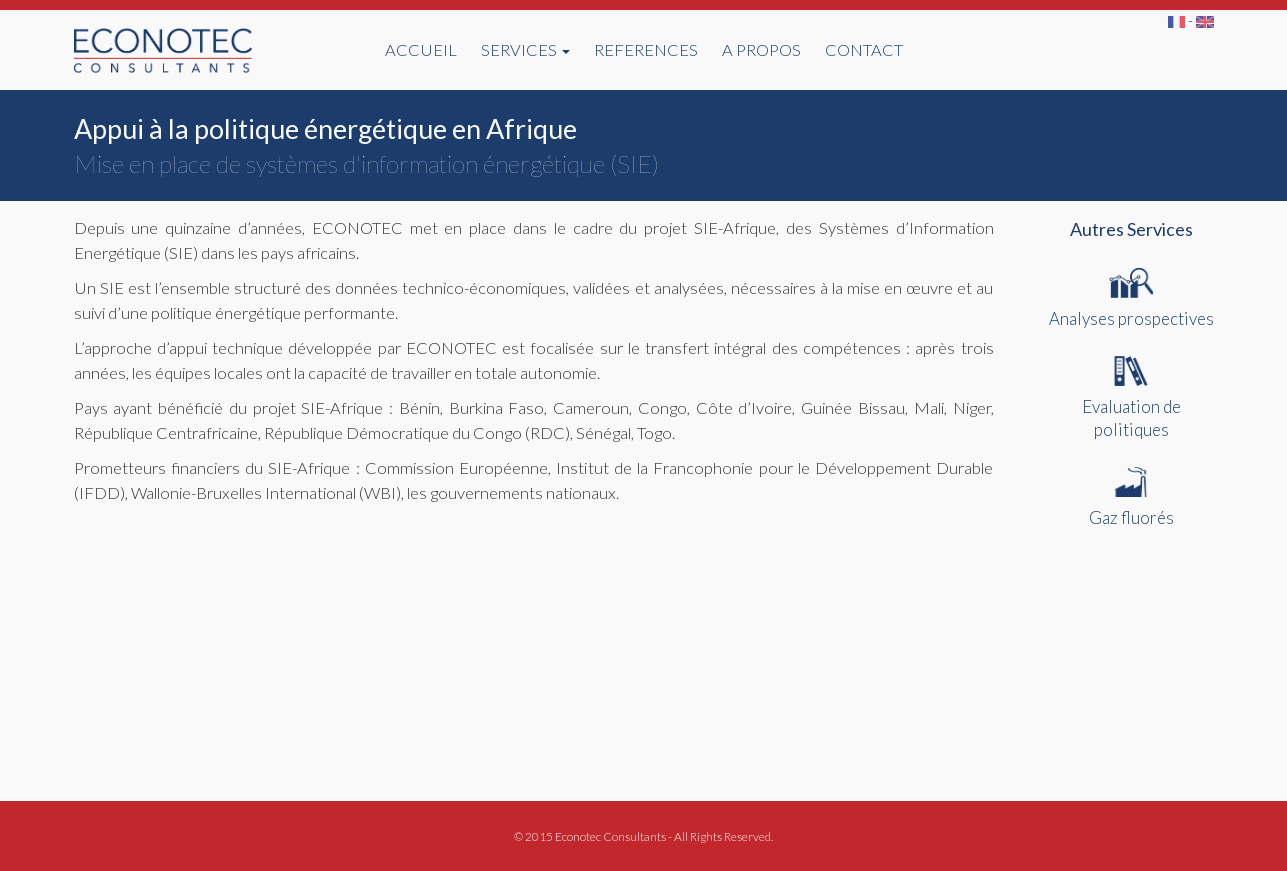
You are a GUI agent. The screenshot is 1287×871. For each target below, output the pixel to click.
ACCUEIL (421, 50)
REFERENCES (646, 50)
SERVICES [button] (525, 50)
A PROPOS (761, 50)
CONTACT (864, 50)
